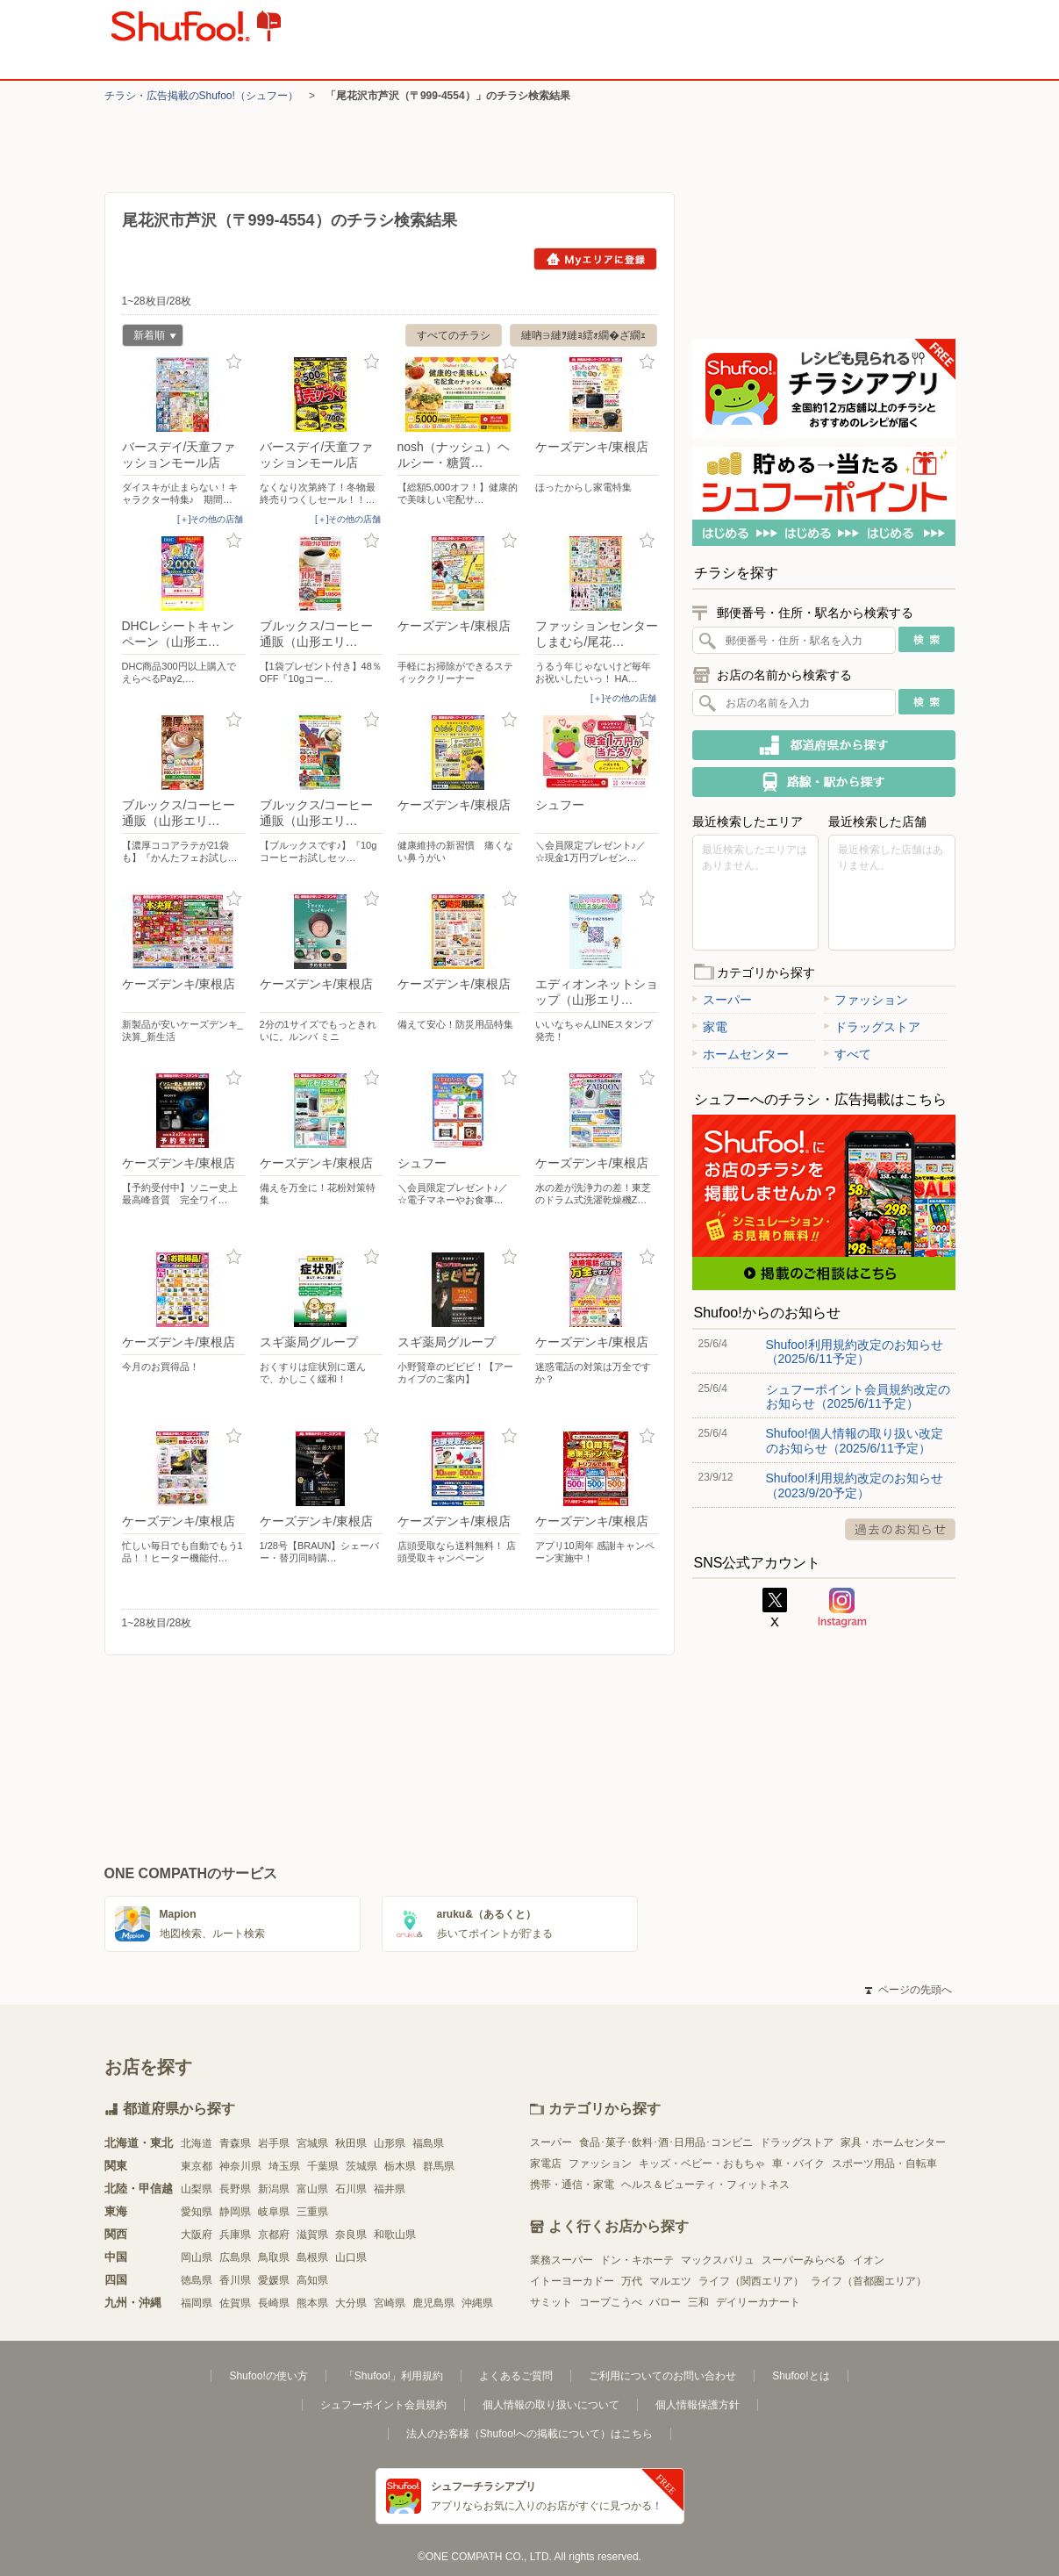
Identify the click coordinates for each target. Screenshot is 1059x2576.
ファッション (866, 1000)
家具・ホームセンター (893, 2142)
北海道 (196, 2143)
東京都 (196, 2166)
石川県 (351, 2189)
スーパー (722, 1000)
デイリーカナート (758, 2302)
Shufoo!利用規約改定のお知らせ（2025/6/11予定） (854, 1352)
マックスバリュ (718, 2260)
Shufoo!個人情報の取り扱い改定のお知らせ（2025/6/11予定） (854, 1440)
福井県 (389, 2189)
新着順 (149, 337)
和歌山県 (395, 2234)
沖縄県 (477, 2303)
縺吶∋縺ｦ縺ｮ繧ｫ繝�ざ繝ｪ (583, 335)
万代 (631, 2281)
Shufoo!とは (800, 2376)
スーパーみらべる (804, 2260)
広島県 (235, 2257)
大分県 (351, 2303)
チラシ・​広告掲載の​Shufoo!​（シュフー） (201, 96)
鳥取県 (274, 2257)
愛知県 (196, 2212)
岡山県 (196, 2257)
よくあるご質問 (516, 2376)
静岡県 (235, 2212)
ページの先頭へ (908, 1990)
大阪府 (196, 2234)
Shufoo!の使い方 (268, 2376)
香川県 (235, 2280)
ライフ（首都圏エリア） (869, 2281)
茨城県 (361, 2166)
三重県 (312, 2212)
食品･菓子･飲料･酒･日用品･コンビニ (666, 2142)
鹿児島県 (433, 2303)
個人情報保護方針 (697, 2405)
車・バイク (798, 2163)
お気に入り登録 (234, 362)
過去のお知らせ (900, 1529)
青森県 (235, 2143)
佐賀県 (235, 2303)
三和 (698, 2302)
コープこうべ (610, 2302)
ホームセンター (740, 1054)
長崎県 (274, 2303)
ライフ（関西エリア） (751, 2281)
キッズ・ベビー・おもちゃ (702, 2163)
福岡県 (196, 2303)
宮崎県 (389, 2303)
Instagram (842, 1608)
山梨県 (196, 2189)
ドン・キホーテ (637, 2260)
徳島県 (196, 2280)
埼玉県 (284, 2166)
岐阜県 (274, 2212)
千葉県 (323, 2166)
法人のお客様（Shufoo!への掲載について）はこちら (529, 2434)
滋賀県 (312, 2234)
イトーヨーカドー (572, 2281)
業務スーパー (561, 2260)
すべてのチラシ (453, 335)
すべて (847, 1054)
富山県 (312, 2189)
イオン (868, 2260)
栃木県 (400, 2166)
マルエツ (670, 2281)
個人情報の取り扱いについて (551, 2405)
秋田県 (351, 2143)
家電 (709, 1027)
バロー (665, 2302)
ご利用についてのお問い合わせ (662, 2376)
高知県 (312, 2280)
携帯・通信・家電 (572, 2184)
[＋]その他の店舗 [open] (210, 519)
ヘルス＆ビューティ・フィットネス (705, 2184)
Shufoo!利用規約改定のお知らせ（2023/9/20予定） (854, 1485)
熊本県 (312, 2303)
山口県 (351, 2257)
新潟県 (274, 2189)
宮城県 (312, 2143)
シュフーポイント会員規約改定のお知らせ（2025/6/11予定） (858, 1396)
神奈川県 (240, 2166)
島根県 (312, 2257)
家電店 (546, 2163)
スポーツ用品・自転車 (884, 2163)
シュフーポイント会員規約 (383, 2405)
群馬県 (438, 2166)
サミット (551, 2302)
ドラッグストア (872, 1027)
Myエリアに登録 (595, 259)
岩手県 (274, 2143)
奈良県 (351, 2234)
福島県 (428, 2143)
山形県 (389, 2143)
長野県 (235, 2189)
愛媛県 (274, 2280)
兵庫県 (235, 2234)
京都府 (274, 2234)
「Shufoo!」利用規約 (393, 2376)
